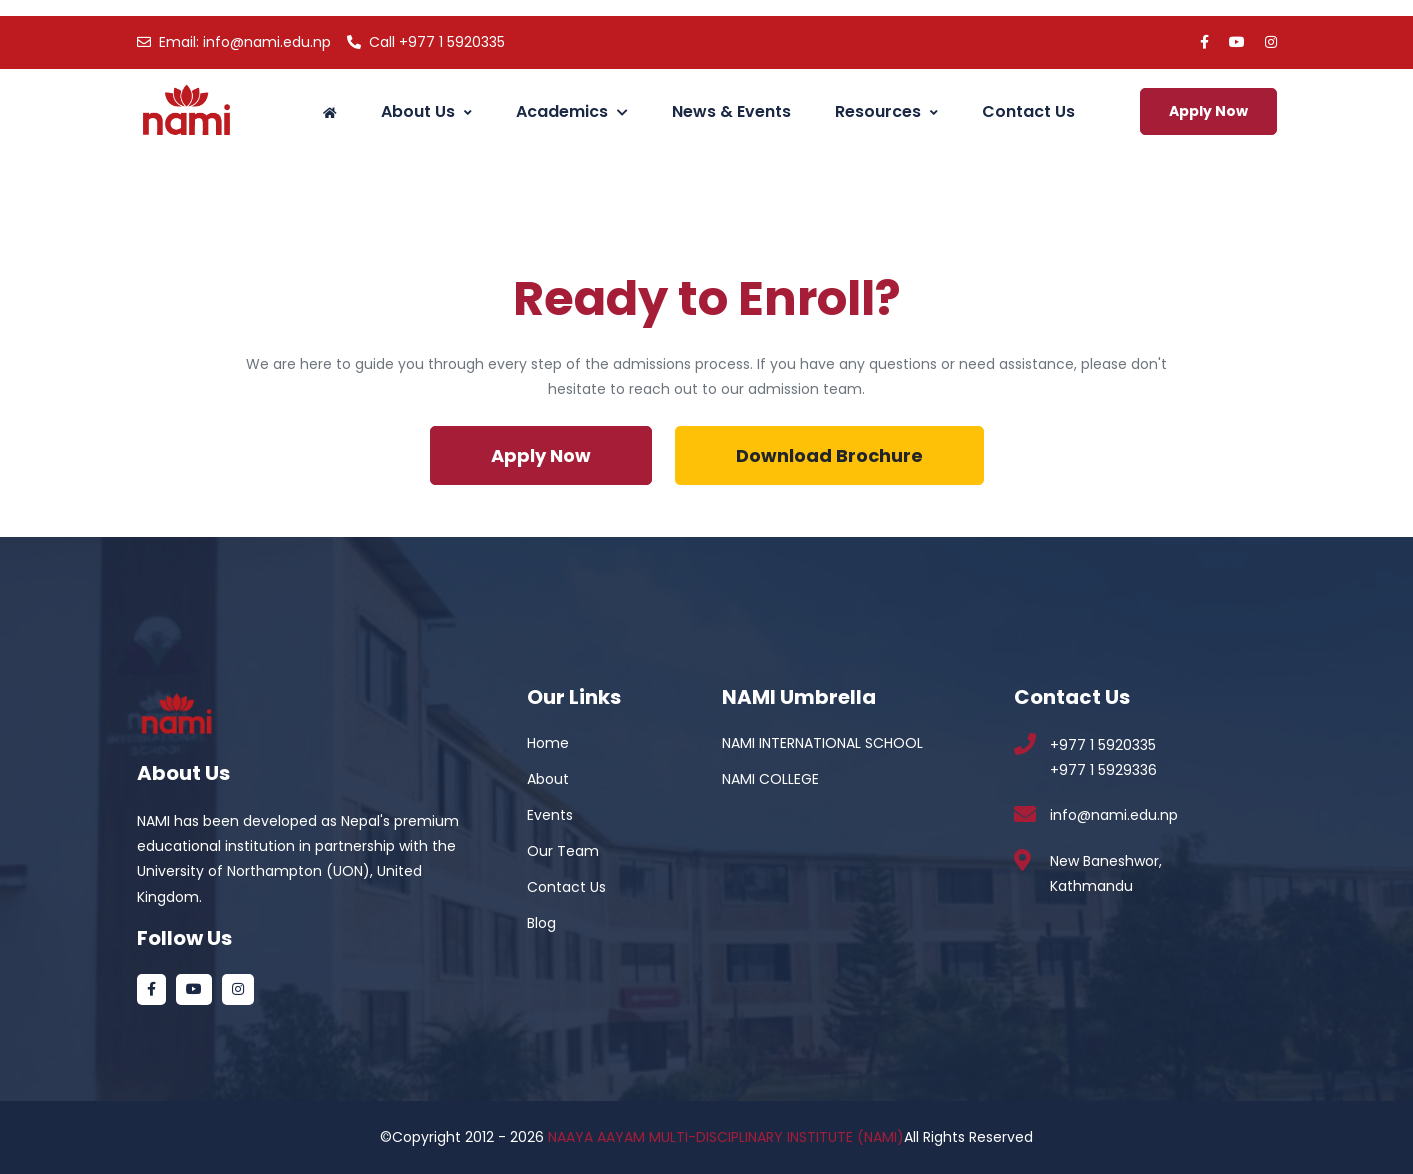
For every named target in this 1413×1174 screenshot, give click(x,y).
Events (550, 815)
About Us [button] (426, 111)
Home (548, 743)
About (548, 779)
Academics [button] (572, 111)
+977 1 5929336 (1103, 770)
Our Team (563, 851)
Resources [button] (886, 111)
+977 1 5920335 (426, 42)
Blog (541, 923)
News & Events (731, 111)
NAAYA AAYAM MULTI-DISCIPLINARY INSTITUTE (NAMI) (726, 1137)
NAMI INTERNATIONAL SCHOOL (822, 743)
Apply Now (1208, 111)
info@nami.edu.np (234, 42)
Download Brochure (829, 455)
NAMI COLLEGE (770, 779)
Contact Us (1028, 111)
